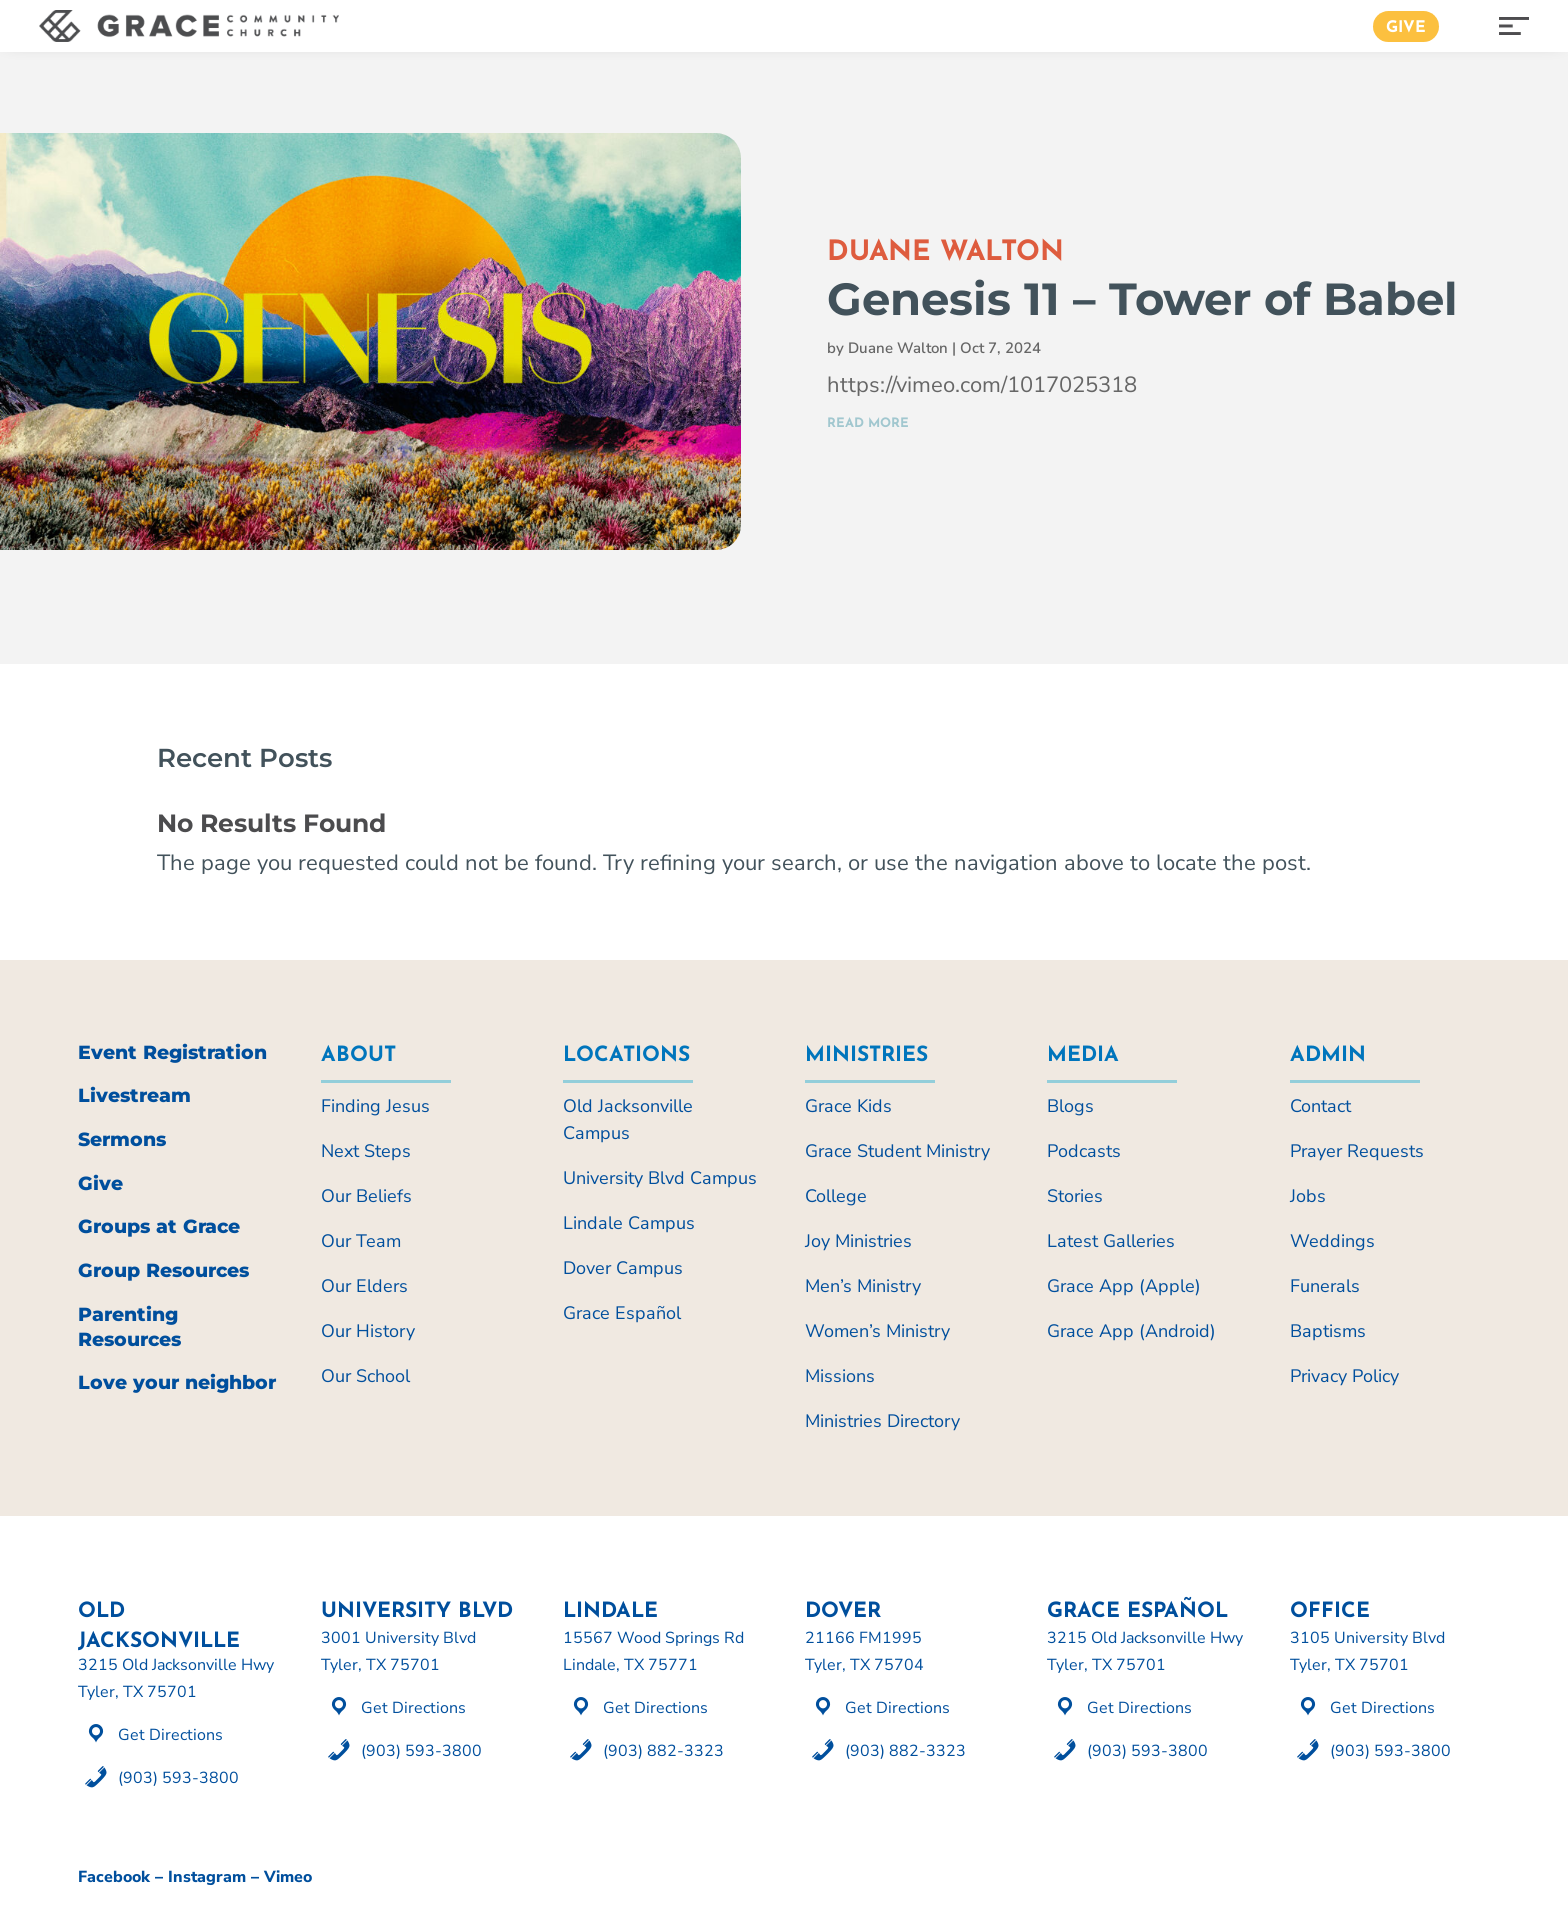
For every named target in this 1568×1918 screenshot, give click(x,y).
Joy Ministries (858, 1241)
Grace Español (622, 1313)
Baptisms (1328, 1331)
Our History (368, 1331)
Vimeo (288, 1877)
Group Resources (163, 1270)
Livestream (134, 1095)
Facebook (114, 1877)
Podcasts (1084, 1151)
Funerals (1325, 1286)
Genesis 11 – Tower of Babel (1142, 298)
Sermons (122, 1139)
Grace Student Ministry (897, 1151)
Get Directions (170, 1735)
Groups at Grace (159, 1226)
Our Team (361, 1241)
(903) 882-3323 (663, 1751)
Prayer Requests (1357, 1151)
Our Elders (364, 1286)
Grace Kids (848, 1106)
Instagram (207, 1877)
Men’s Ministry (863, 1286)
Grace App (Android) (1131, 1331)
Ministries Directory (882, 1421)
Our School (365, 1376)
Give (1406, 28)
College (836, 1196)
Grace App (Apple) (1124, 1286)
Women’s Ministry (877, 1331)
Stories (1075, 1196)
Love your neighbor (177, 1382)
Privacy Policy (1344, 1376)
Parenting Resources (129, 1327)
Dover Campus (623, 1268)
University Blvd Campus (660, 1178)
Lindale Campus (629, 1223)
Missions (840, 1376)
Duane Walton (898, 348)
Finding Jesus (375, 1106)
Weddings (1332, 1241)
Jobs (1308, 1196)
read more (868, 423)
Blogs (1070, 1106)
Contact (1320, 1106)
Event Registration (172, 1052)
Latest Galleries (1111, 1241)
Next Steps (366, 1151)
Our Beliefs (366, 1196)
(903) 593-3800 (178, 1778)
